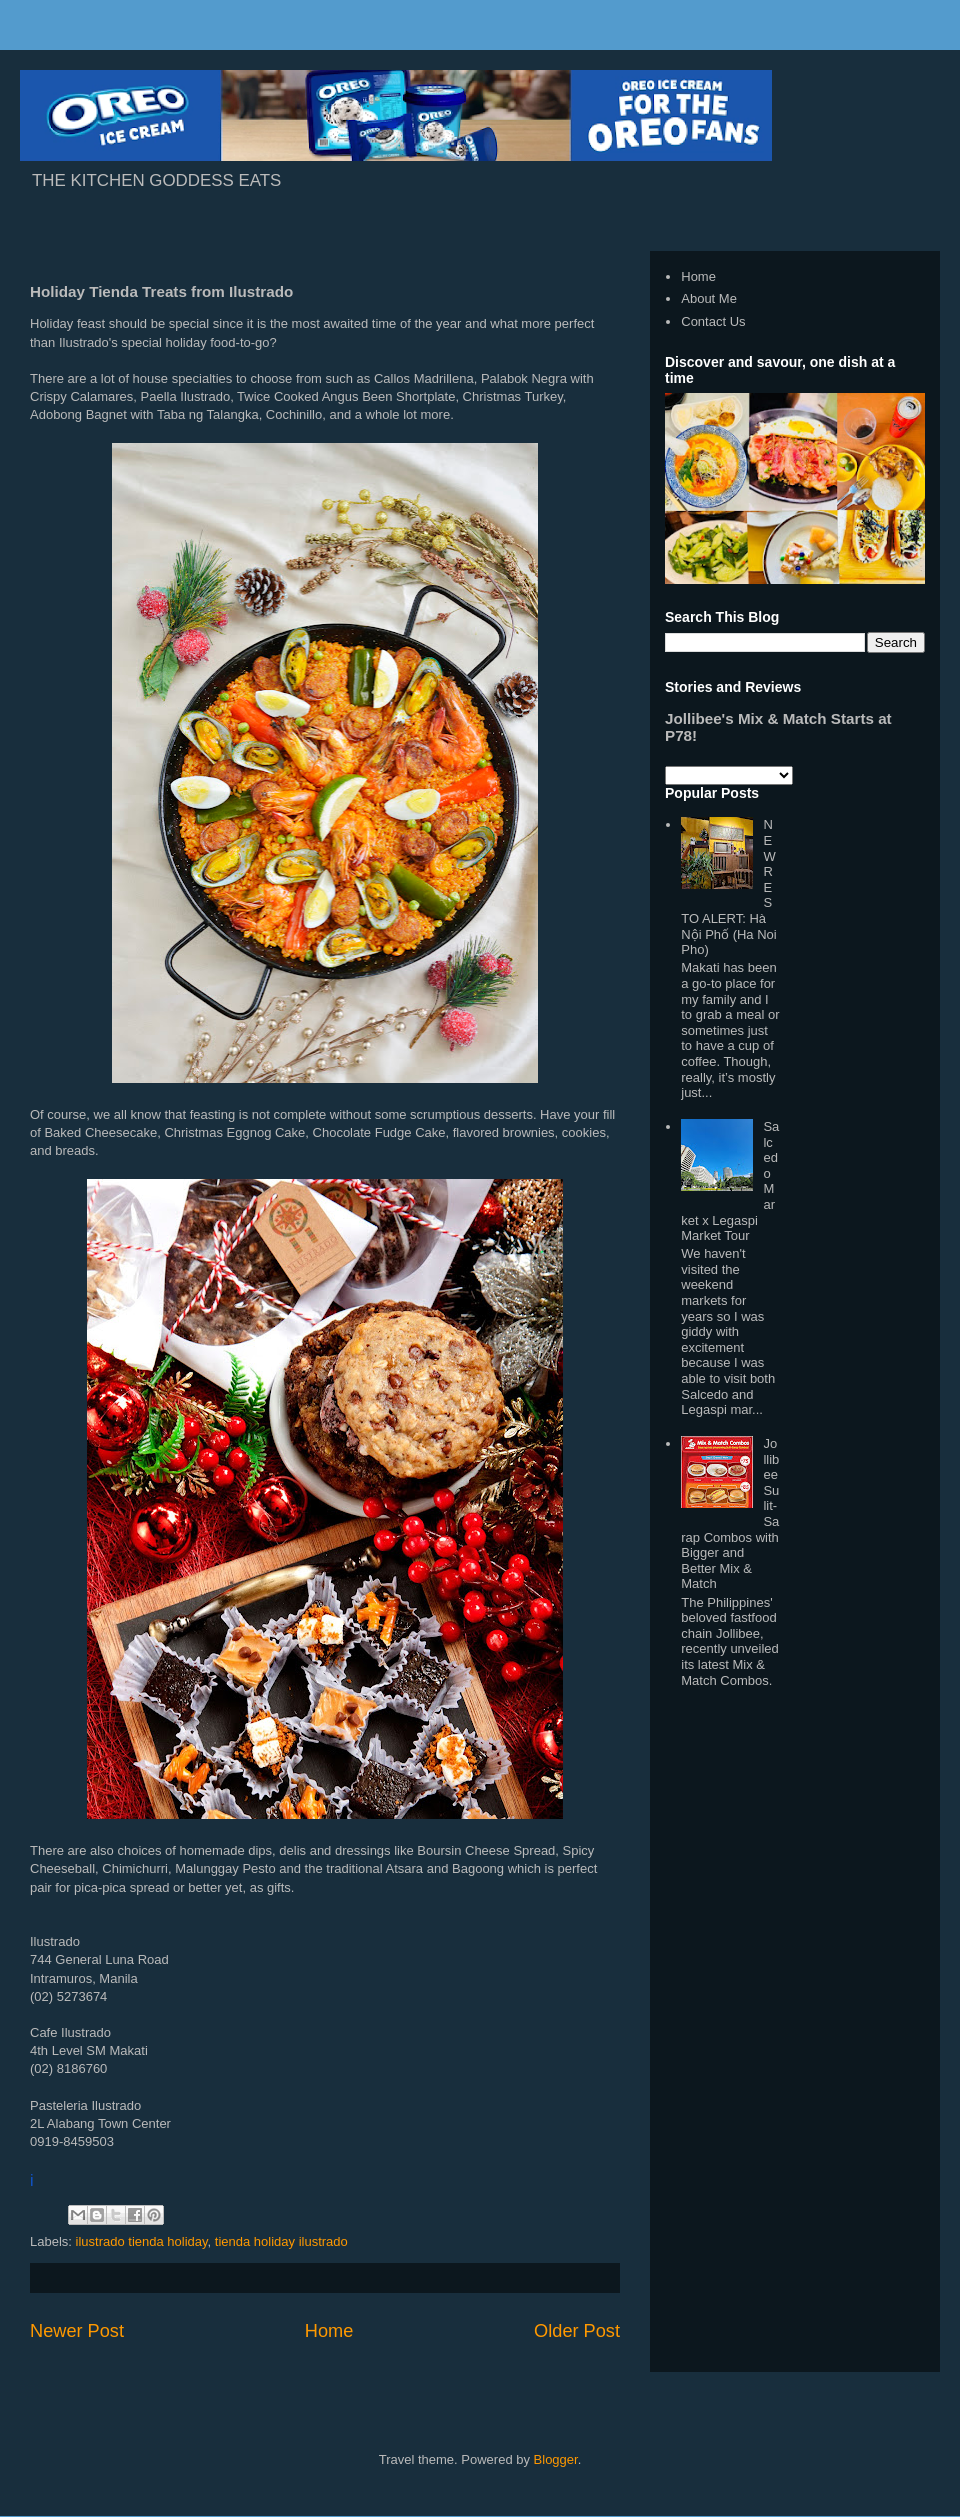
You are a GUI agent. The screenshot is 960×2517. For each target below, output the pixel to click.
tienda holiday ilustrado (281, 2241)
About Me (709, 298)
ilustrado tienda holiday (142, 2241)
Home (329, 2331)
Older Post (577, 2331)
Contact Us (713, 321)
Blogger (556, 2459)
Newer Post (77, 2331)
